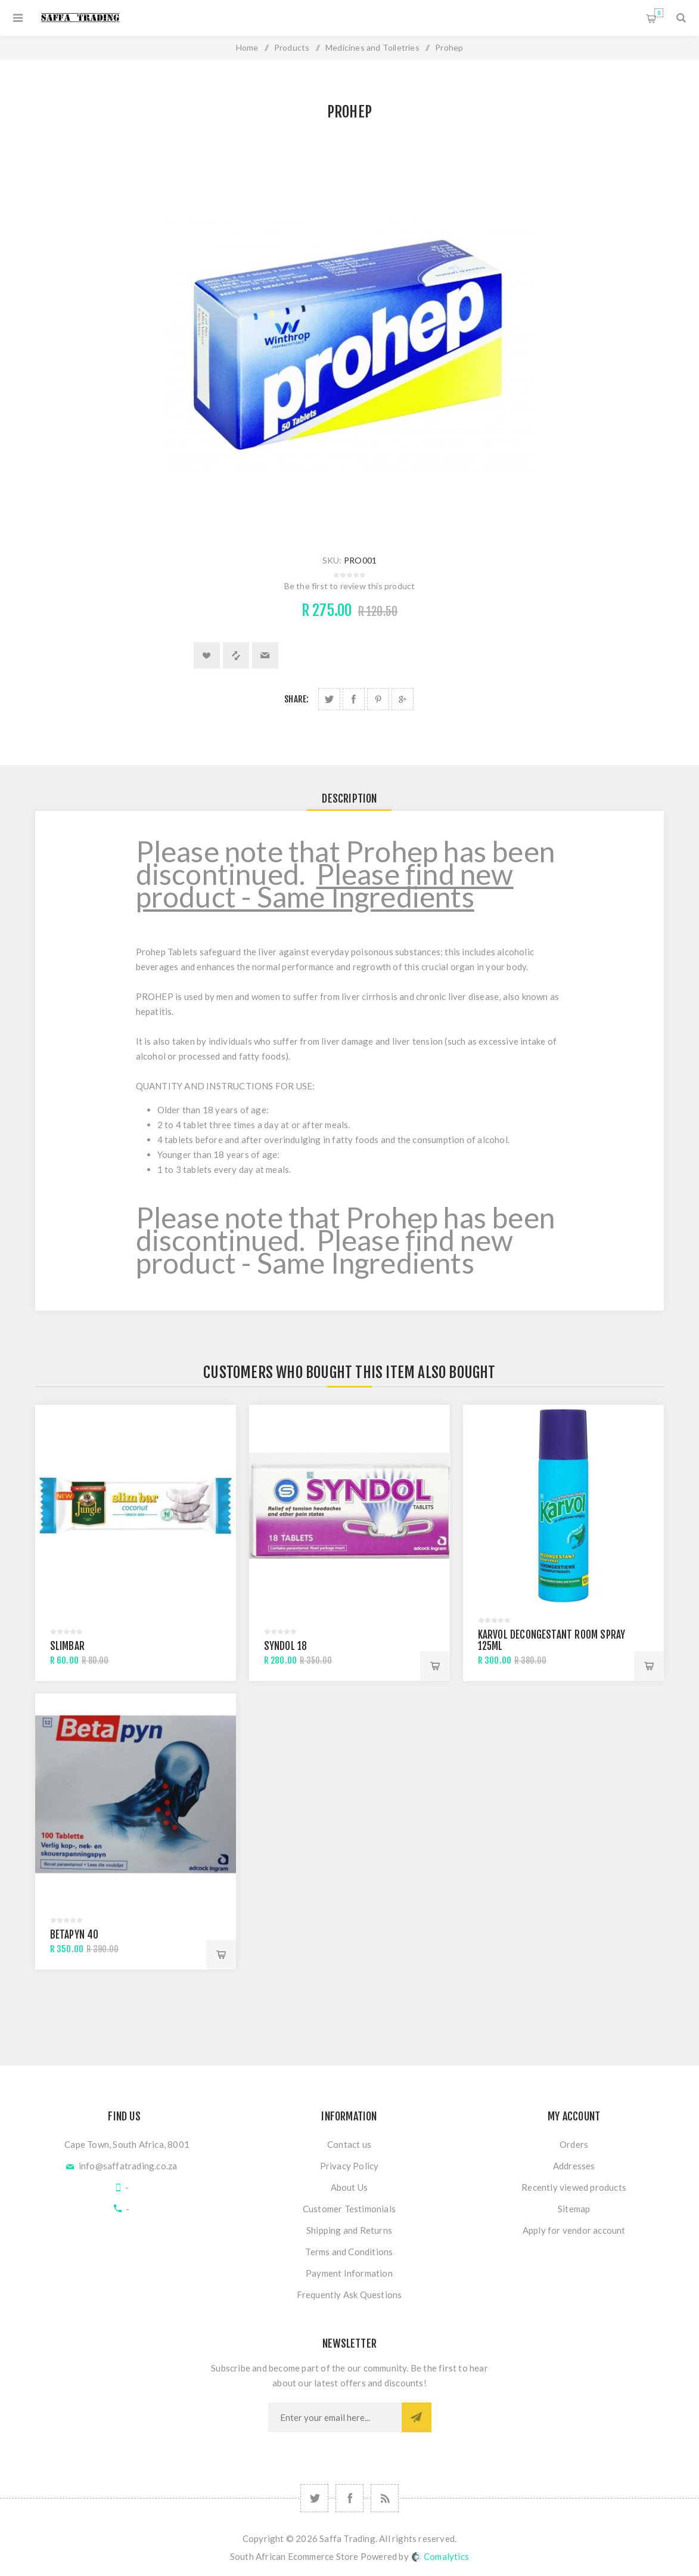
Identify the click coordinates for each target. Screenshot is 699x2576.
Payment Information (349, 2273)
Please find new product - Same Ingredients (325, 885)
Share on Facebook (354, 699)
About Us (349, 2187)
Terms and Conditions (349, 2251)
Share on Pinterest (378, 699)
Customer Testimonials (349, 2208)
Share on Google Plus (403, 699)
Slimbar (67, 1646)
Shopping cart (658, 12)
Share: (296, 699)
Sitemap (574, 2208)
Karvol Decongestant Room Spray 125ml (552, 1640)
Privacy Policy (349, 2165)
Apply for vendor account (574, 2230)
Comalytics (440, 2556)
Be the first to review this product (349, 586)
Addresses (574, 2165)
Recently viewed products (573, 2187)
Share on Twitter (329, 699)
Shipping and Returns (349, 2230)
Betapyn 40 (74, 1934)
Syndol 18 (285, 1646)
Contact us (349, 2144)
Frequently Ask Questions (349, 2294)
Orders (574, 2144)
